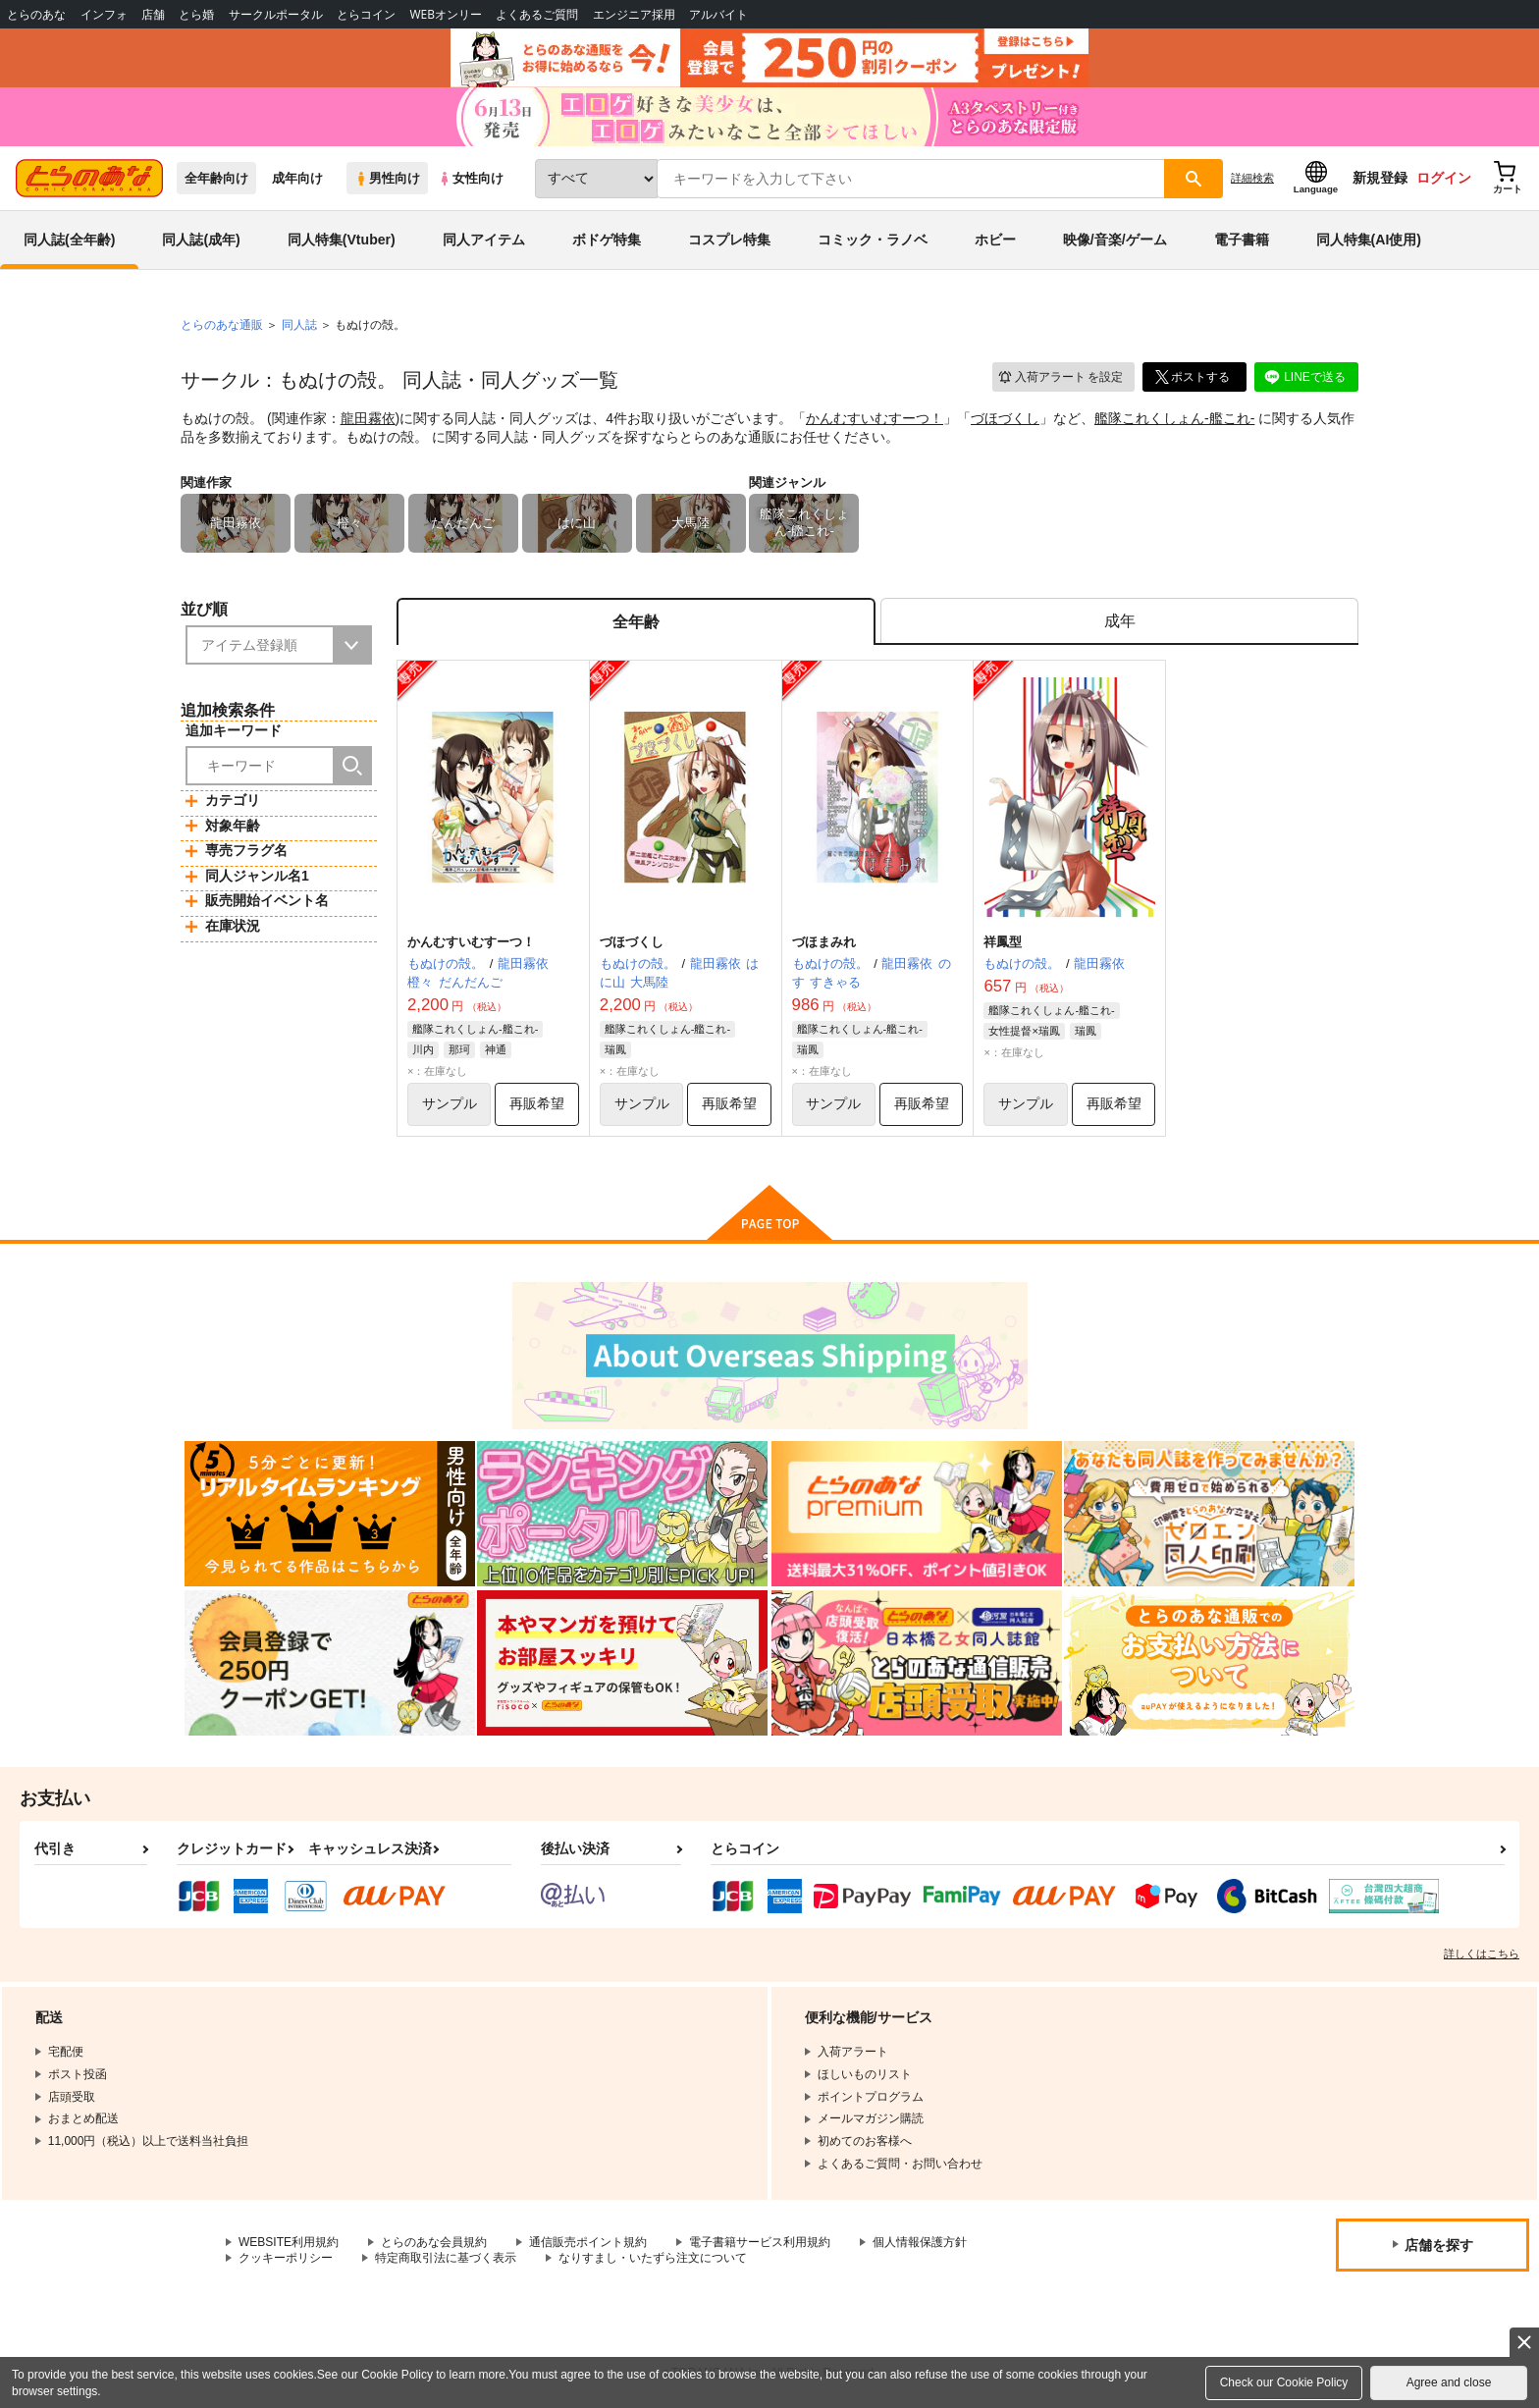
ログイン (1443, 178)
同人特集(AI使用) (1368, 239)
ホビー (995, 239)
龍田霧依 (368, 418)
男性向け (387, 178)
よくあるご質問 (537, 14)
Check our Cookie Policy (1284, 2382)
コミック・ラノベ (873, 239)
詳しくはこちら (1481, 1953)
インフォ (104, 14)
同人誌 (299, 325)
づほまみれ (824, 942)
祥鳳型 (1002, 942)
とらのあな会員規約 (434, 2242)
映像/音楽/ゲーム (1115, 239)
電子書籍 (1241, 239)
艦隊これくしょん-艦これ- (1174, 418)
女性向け (471, 178)
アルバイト (718, 14)
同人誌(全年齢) (69, 239)
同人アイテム (484, 239)
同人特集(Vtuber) (342, 239)
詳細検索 (1252, 178)
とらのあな (36, 14)
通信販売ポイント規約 (588, 2242)
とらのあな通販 (222, 325)
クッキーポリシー (286, 2258)
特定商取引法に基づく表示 (445, 2258)
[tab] (1119, 622)
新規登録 (1380, 178)
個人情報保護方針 (920, 2242)
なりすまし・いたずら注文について (652, 2258)
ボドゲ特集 (606, 239)
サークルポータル (276, 14)
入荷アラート (1060, 377)
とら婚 (196, 14)
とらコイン (366, 14)
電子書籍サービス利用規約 (759, 2242)
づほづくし (1005, 418)
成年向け (297, 178)
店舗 (153, 14)
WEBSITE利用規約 (289, 2242)
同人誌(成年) (200, 239)
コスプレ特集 (729, 239)
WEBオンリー (445, 14)
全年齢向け (216, 178)
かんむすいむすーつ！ (874, 418)
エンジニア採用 (634, 14)
